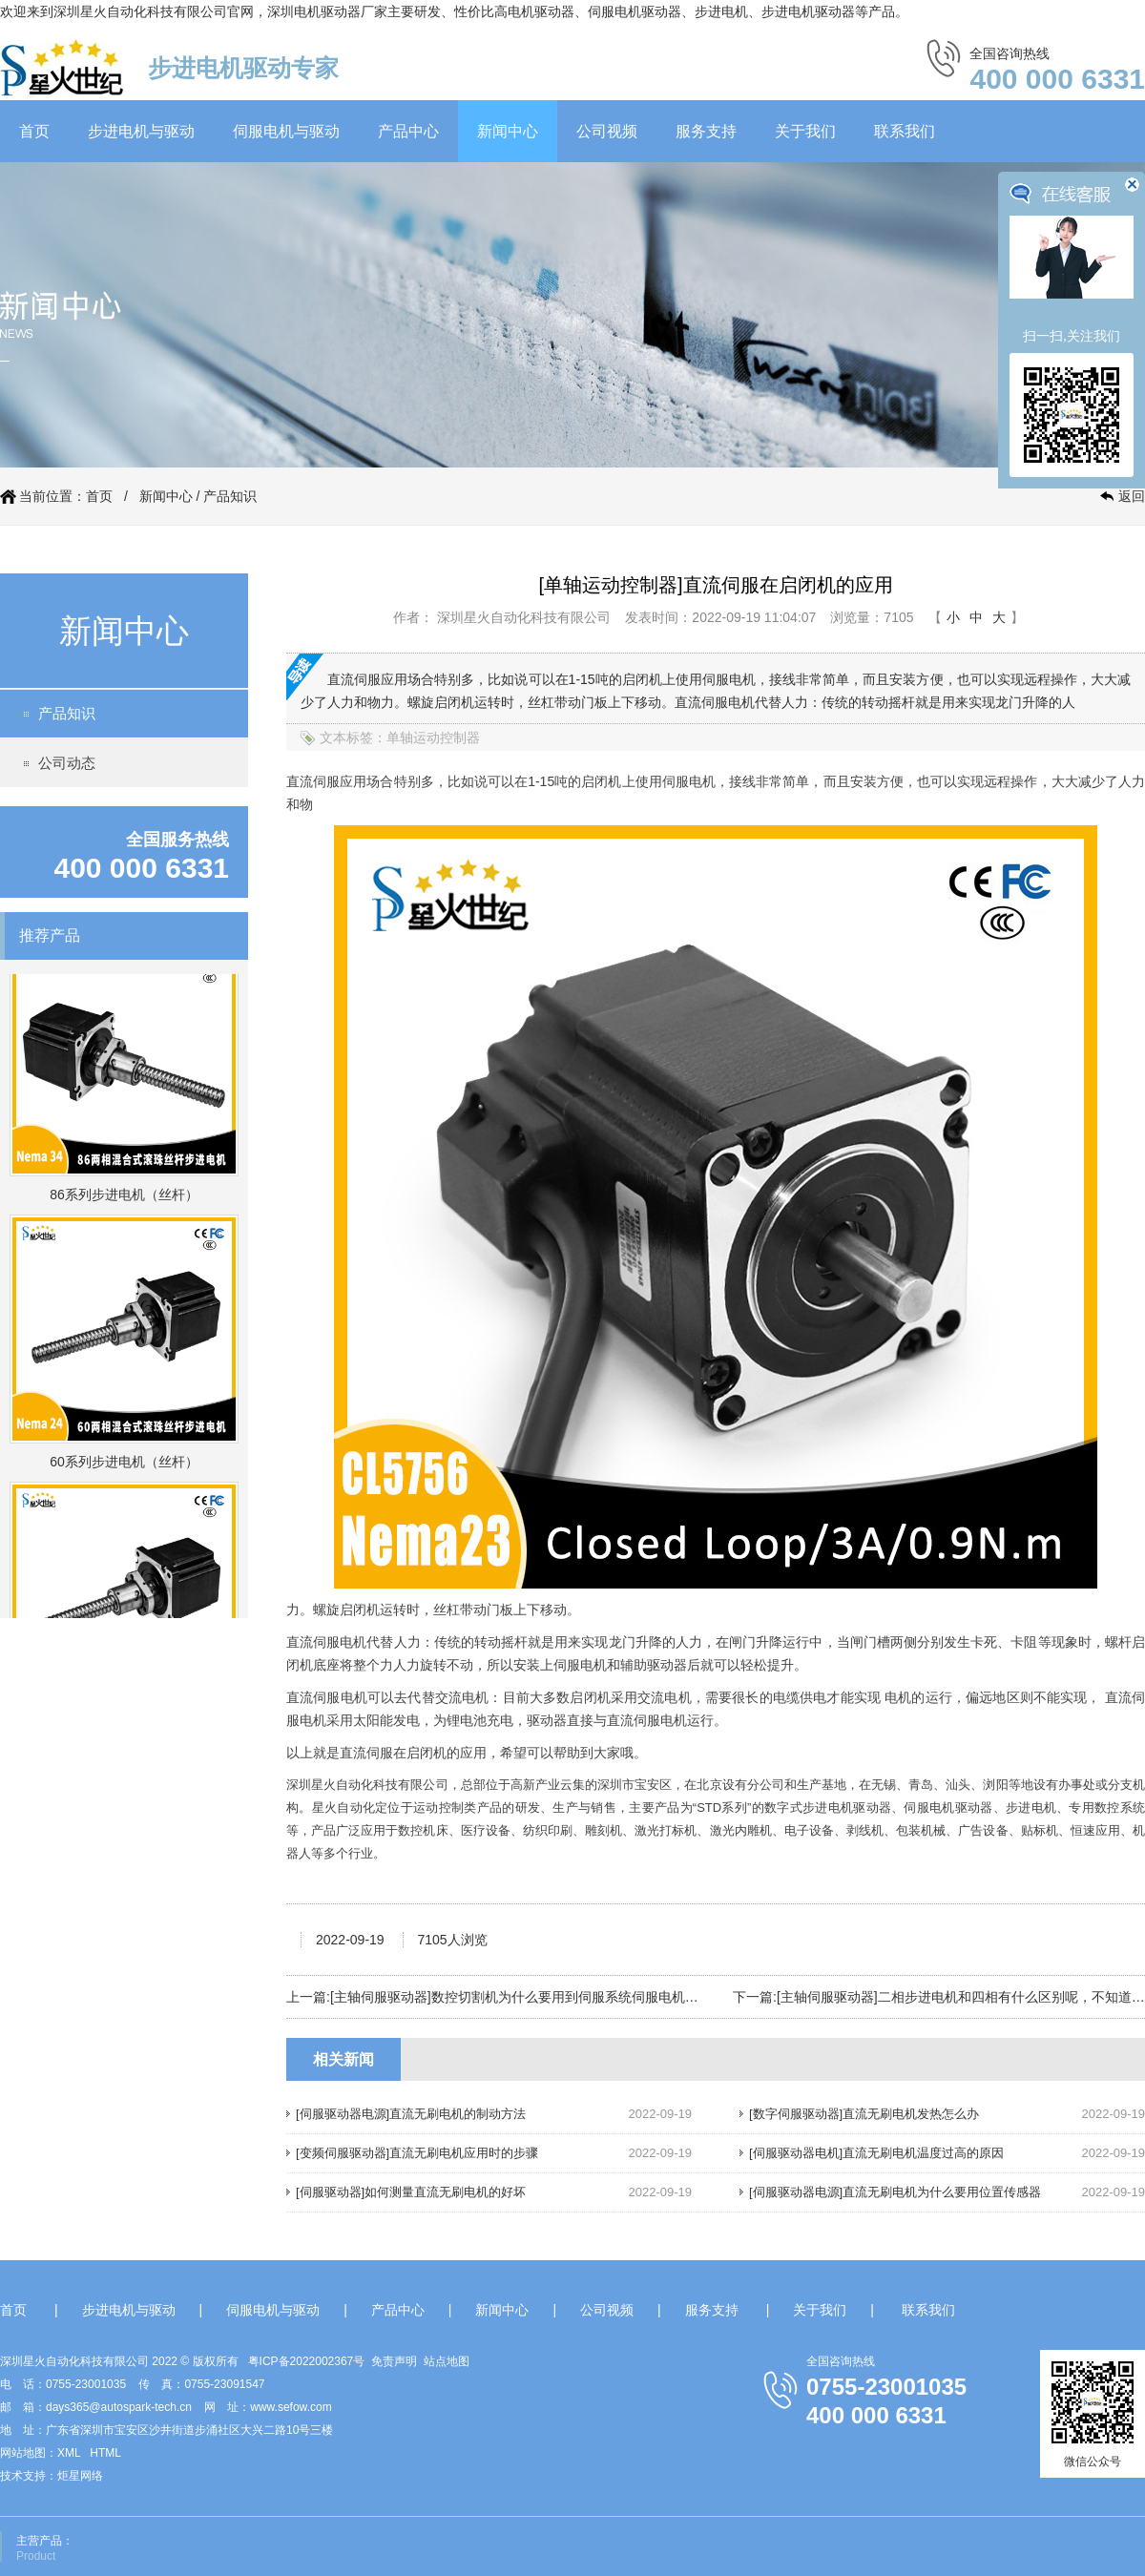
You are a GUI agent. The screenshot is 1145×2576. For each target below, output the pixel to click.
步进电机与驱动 (141, 131)
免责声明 (394, 2361)
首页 (34, 131)
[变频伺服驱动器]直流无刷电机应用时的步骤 (417, 2153)
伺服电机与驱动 (286, 131)
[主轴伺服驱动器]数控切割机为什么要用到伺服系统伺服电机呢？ (521, 1997)
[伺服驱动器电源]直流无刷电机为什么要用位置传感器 (895, 2192)
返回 (1131, 496)
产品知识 (230, 496)
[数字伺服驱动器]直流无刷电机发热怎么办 (864, 2114)
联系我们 (904, 131)
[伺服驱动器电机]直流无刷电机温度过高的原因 (876, 2153)
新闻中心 (507, 131)
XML (68, 2453)
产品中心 (408, 131)
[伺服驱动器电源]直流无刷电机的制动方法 (411, 2114)
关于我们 (805, 131)
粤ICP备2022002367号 (306, 2361)
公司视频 (606, 131)
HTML (105, 2453)
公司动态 (66, 763)
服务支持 (706, 131)
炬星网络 (80, 2476)
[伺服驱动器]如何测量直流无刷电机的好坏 (411, 2192)
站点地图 (446, 2361)
